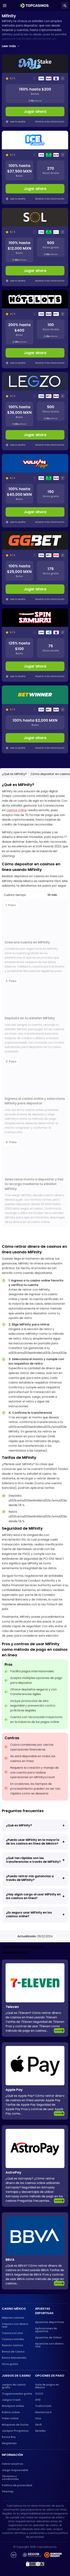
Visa (38, 2418)
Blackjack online (13, 2406)
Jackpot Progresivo (15, 2431)
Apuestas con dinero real (49, 2345)
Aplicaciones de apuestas (46, 2330)
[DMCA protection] (35, 2564)
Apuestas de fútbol (48, 2337)
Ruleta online (11, 2412)
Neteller (40, 2431)
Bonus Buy (9, 2437)
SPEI (37, 2400)
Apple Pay (14, 2089)
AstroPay (13, 2172)
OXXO (39, 2394)
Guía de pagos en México (47, 2386)
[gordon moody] (53, 2555)
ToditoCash (43, 2406)
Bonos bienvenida (14, 2358)
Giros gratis (10, 2364)
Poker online (10, 2418)
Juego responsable (15, 2470)
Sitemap (8, 2491)
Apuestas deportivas (49, 2322)
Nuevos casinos (12, 2345)
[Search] (64, 5)
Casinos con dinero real (15, 2325)
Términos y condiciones (10, 2477)
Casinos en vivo (12, 2333)
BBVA (10, 2259)
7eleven (12, 2006)
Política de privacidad (17, 2485)
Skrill (38, 2425)
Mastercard (43, 2412)
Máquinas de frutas (15, 2425)
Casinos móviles (13, 2339)
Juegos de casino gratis (14, 2386)
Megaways (9, 2443)
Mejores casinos (13, 2318)
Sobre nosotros (12, 2464)
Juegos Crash (11, 2400)
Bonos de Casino (13, 2351)
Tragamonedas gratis (17, 2394)
